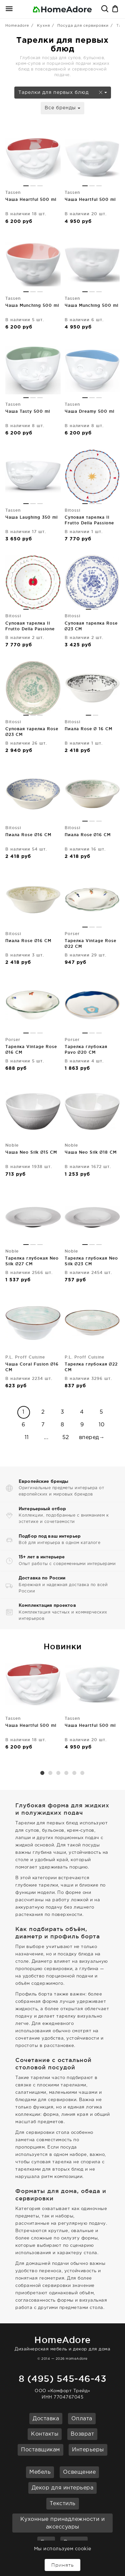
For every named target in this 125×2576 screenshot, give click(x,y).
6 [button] (82, 1773)
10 (102, 1424)
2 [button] (50, 1773)
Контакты (44, 2434)
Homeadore (17, 25)
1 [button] (42, 1773)
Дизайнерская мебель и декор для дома (62, 2342)
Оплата (81, 2418)
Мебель (40, 2472)
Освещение (79, 2472)
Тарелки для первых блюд (62, 92)
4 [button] (66, 1773)
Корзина (115, 9)
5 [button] (74, 1773)
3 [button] (58, 1773)
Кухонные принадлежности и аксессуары (62, 2523)
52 (65, 1437)
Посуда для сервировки (83, 25)
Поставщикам (40, 2449)
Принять (62, 2565)
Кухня (43, 25)
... (46, 1437)
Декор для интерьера (63, 2487)
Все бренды (62, 108)
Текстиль (63, 2503)
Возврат (82, 2434)
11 (27, 1437)
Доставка (46, 2418)
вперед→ (92, 1437)
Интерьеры (88, 2449)
